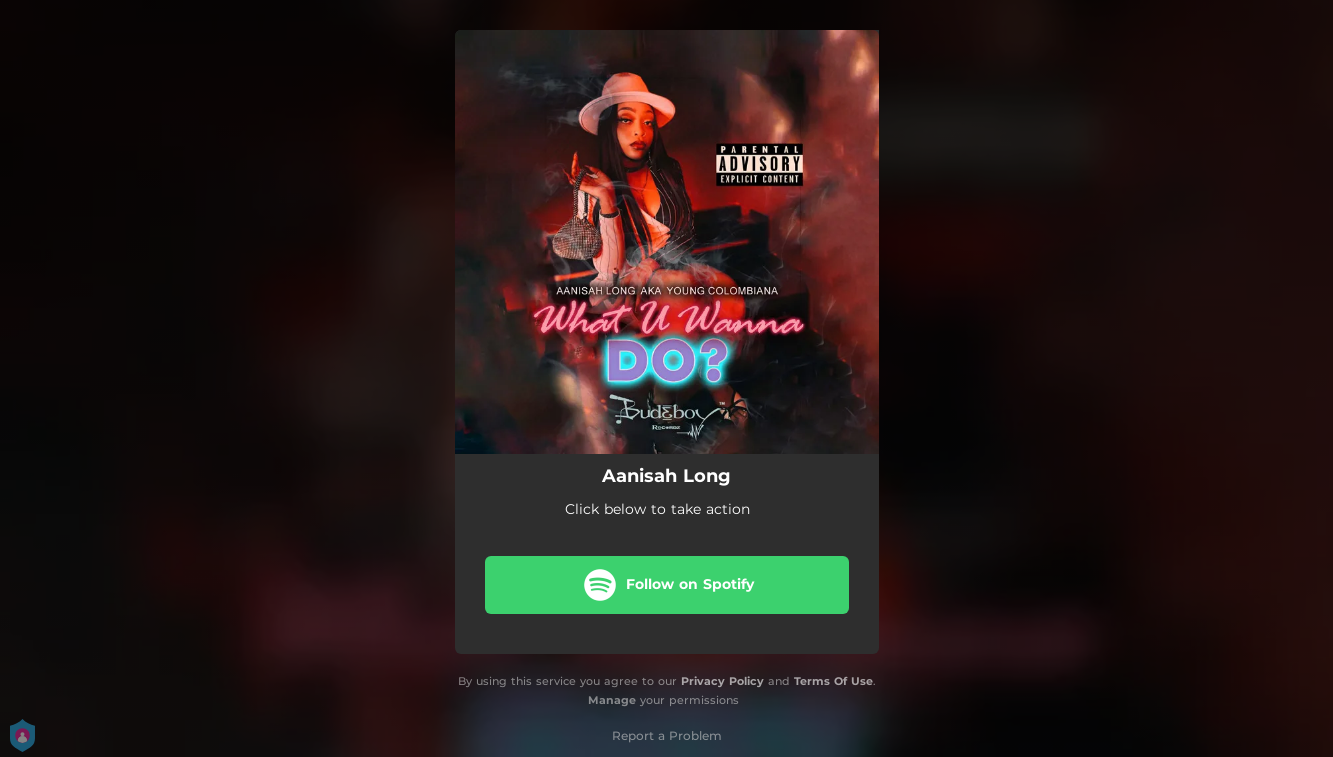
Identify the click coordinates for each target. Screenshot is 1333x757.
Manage (612, 700)
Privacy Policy (722, 681)
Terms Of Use (833, 681)
